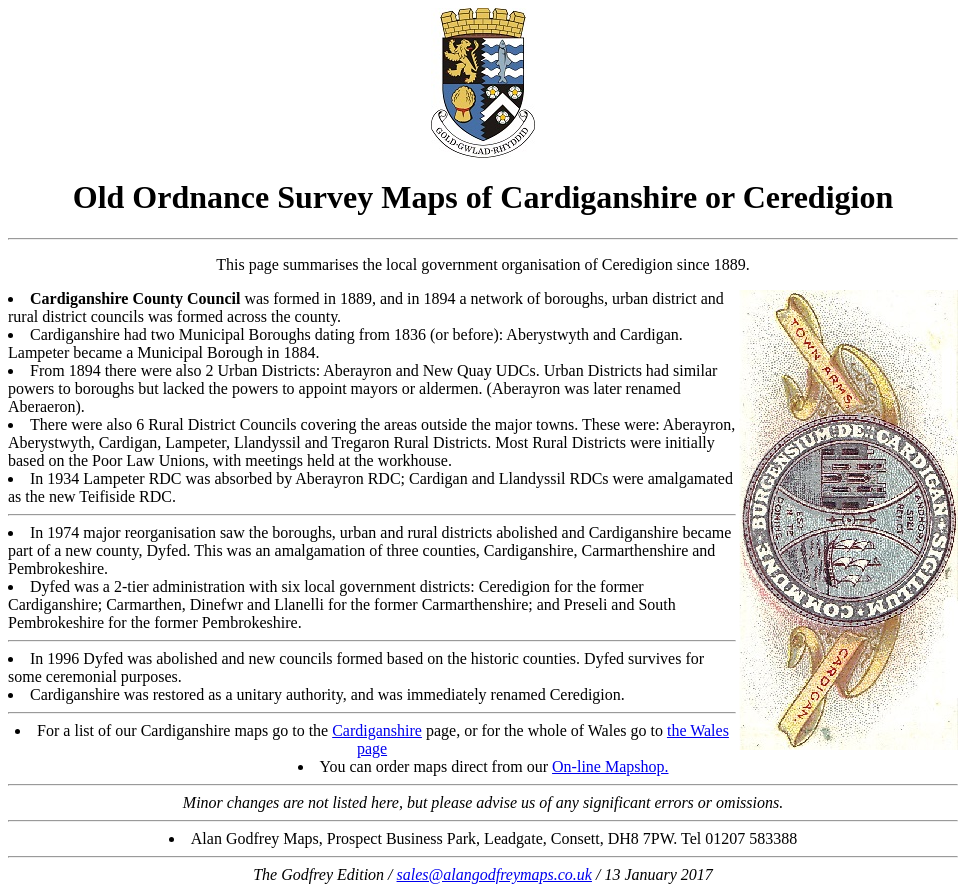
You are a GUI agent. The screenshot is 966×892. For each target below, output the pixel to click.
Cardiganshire (377, 730)
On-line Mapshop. (610, 766)
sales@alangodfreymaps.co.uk (494, 874)
